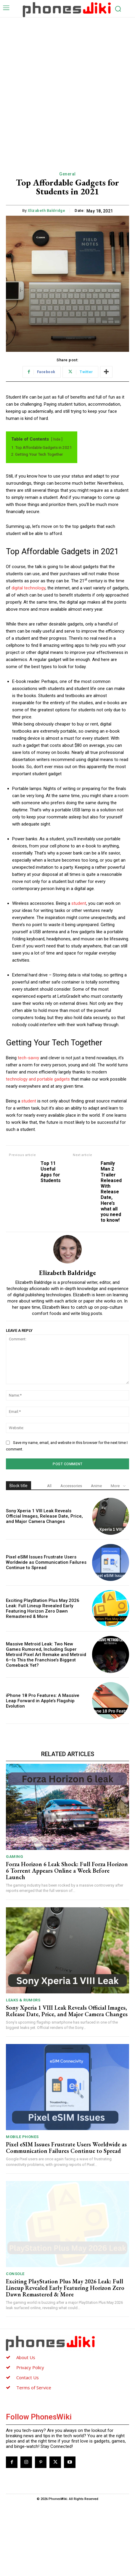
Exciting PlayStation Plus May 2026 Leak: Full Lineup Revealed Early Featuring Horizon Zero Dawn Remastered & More (42, 1608)
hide (56, 439)
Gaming (14, 1856)
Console (15, 2274)
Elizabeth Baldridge (46, 210)
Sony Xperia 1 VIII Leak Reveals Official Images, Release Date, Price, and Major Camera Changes (44, 1516)
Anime (96, 1486)
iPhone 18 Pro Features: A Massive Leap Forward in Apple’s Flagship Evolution (42, 1701)
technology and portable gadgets (38, 1079)
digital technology (28, 588)
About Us (25, 2357)
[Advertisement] (67, 87)
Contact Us (27, 2377)
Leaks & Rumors (23, 2000)
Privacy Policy (30, 2367)
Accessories (71, 1486)
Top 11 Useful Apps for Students (51, 1171)
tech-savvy (28, 1057)
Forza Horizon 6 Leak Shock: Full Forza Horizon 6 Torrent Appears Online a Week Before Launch (67, 1870)
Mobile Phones (22, 2137)
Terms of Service (33, 2387)
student (78, 903)
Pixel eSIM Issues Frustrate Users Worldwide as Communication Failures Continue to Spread (46, 1562)
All (49, 1486)
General (67, 174)
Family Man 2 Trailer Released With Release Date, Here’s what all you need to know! (111, 1191)
